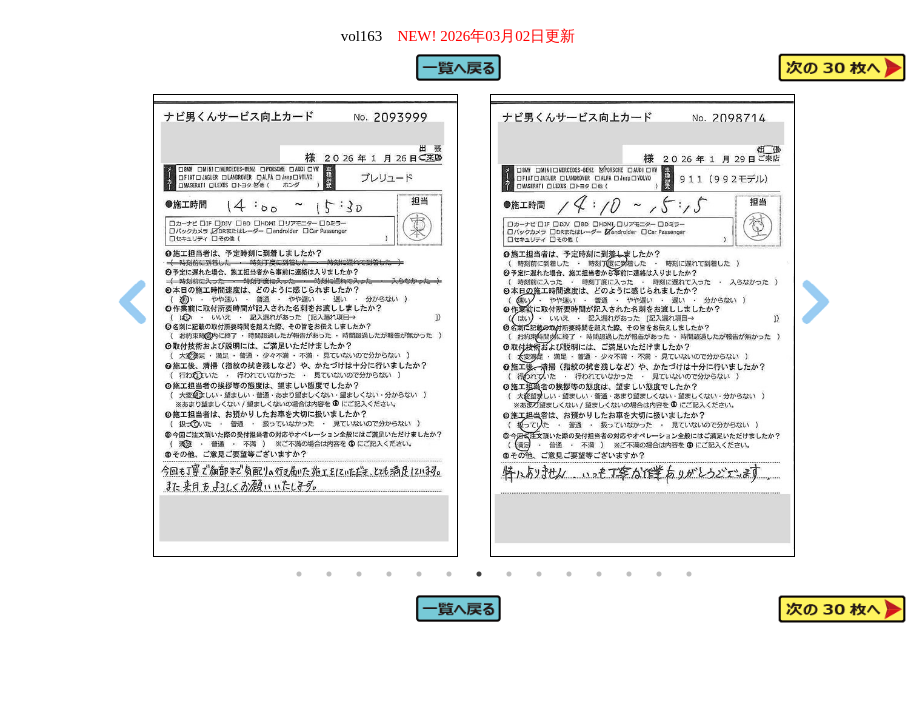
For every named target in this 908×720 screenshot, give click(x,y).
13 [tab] (659, 574)
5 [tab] (419, 574)
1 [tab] (299, 574)
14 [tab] (689, 574)
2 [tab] (329, 574)
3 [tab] (359, 574)
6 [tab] (449, 574)
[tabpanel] (305, 325)
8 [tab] (509, 574)
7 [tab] (479, 574)
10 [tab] (569, 574)
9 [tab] (539, 574)
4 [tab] (389, 574)
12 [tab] (629, 574)
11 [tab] (599, 574)
